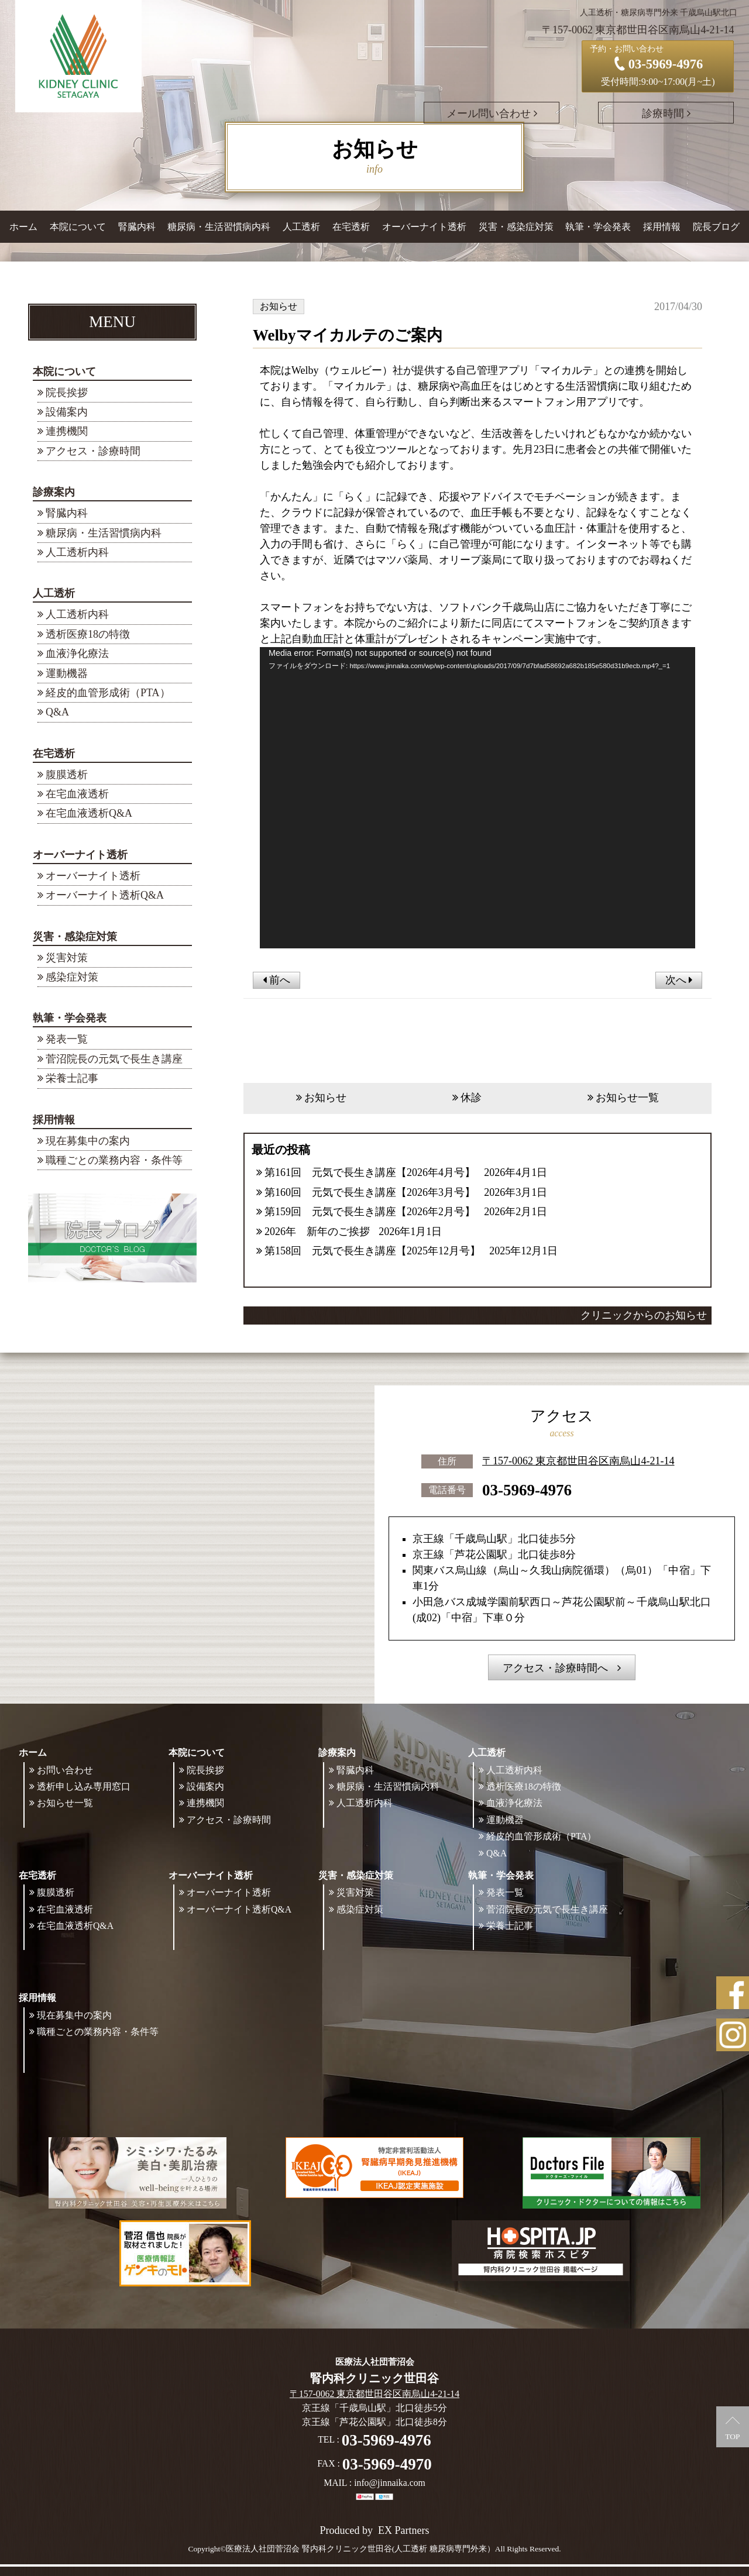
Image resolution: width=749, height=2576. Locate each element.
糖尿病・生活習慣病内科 (218, 227)
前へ (276, 980)
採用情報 (54, 1120)
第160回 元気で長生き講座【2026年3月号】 (369, 1192)
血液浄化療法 (77, 653)
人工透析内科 (77, 552)
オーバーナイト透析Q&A (105, 895)
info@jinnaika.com (389, 2483)
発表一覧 (67, 1039)
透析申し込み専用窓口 (83, 1787)
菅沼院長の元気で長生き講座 (114, 1059)
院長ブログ (716, 227)
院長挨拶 (67, 392)
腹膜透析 (67, 774)
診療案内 (54, 492)
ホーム (23, 227)
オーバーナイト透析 (80, 855)
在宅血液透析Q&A (89, 813)
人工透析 (54, 593)
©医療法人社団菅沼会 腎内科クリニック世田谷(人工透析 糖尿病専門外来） (357, 2548)
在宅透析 (54, 753)
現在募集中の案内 (88, 1141)
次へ (679, 980)
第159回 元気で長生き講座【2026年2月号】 (369, 1212)
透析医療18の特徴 (88, 634)
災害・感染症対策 (75, 937)
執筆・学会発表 (69, 1018)
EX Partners (403, 2530)
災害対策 (67, 958)
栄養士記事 (72, 1078)
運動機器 (67, 673)
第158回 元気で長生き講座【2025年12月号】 (372, 1251)
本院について (64, 371)
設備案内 (67, 412)
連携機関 (67, 431)
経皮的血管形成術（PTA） (108, 693)
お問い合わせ (65, 1770)
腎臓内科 (137, 227)
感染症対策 (72, 977)
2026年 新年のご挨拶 (317, 1231)
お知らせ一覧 (627, 1097)
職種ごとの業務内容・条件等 (114, 1160)
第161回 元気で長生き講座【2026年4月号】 (369, 1172)
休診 (471, 1097)
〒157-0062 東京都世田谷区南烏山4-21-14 (578, 1461)
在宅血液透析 (77, 794)
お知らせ (325, 1097)
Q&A (57, 712)
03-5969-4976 (527, 1490)
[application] (477, 797)
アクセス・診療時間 (93, 451)
